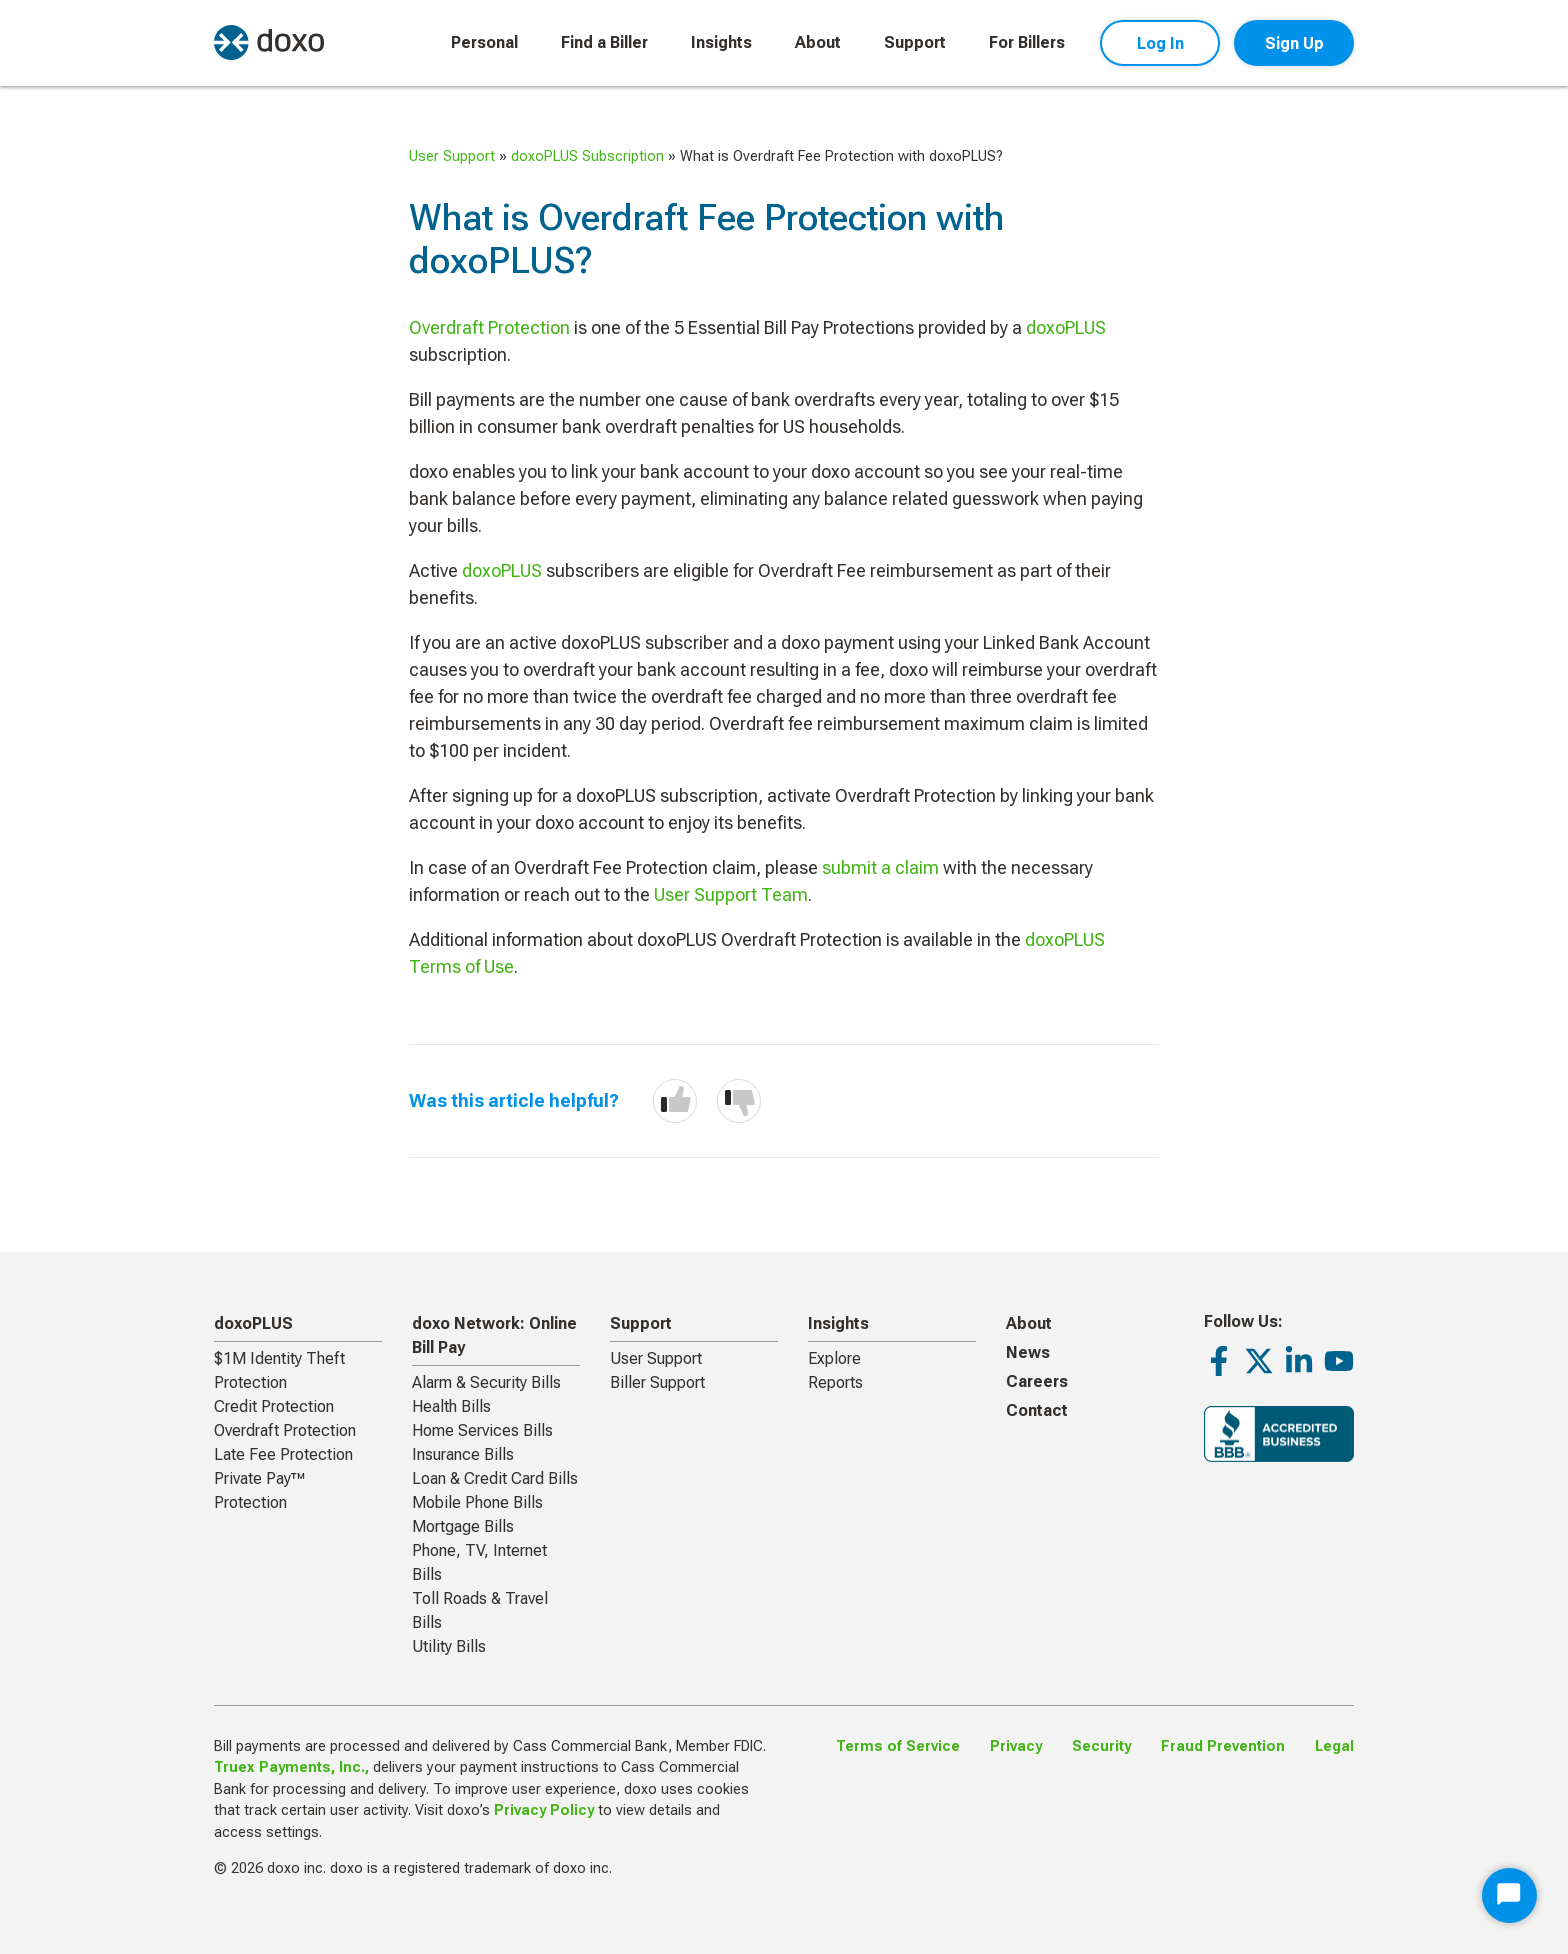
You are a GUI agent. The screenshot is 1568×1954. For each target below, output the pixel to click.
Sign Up (1294, 43)
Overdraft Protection (489, 327)
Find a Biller (604, 42)
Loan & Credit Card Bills (495, 1478)
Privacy (1016, 1746)
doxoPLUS (1066, 327)
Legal (1334, 1746)
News (1028, 1352)
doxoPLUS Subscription (587, 156)
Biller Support (657, 1382)
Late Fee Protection (283, 1454)
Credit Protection (274, 1406)
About (818, 42)
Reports (835, 1382)
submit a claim (880, 867)
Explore (834, 1358)
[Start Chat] (1509, 1895)
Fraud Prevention (1223, 1746)
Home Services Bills (482, 1430)
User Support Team (731, 894)
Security (1101, 1746)
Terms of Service (898, 1746)
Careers (1037, 1381)
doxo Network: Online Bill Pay (494, 1335)
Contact (1037, 1410)
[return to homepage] (269, 42)
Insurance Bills (463, 1454)
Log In (1160, 43)
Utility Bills (449, 1646)
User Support (452, 156)
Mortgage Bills (463, 1526)
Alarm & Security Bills (486, 1382)
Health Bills (451, 1406)
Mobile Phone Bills (477, 1502)
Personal (484, 42)
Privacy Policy (544, 1810)
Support (915, 42)
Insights (721, 42)
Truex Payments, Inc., (291, 1767)
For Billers (1027, 42)
